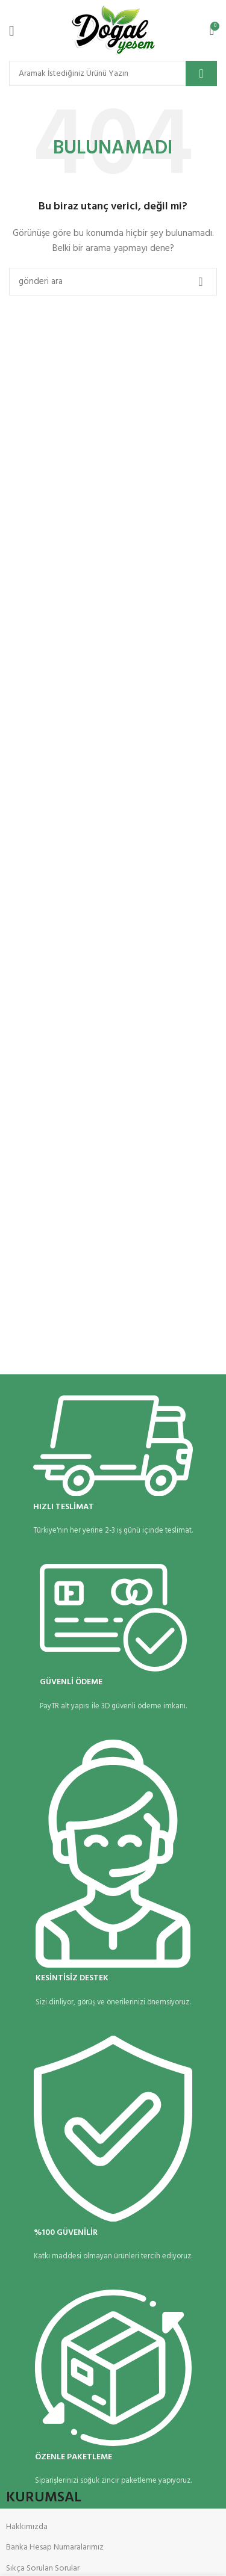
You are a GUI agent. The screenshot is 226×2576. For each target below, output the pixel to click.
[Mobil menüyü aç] (11, 31)
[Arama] (113, 73)
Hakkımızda (27, 2527)
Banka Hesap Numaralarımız (55, 2547)
